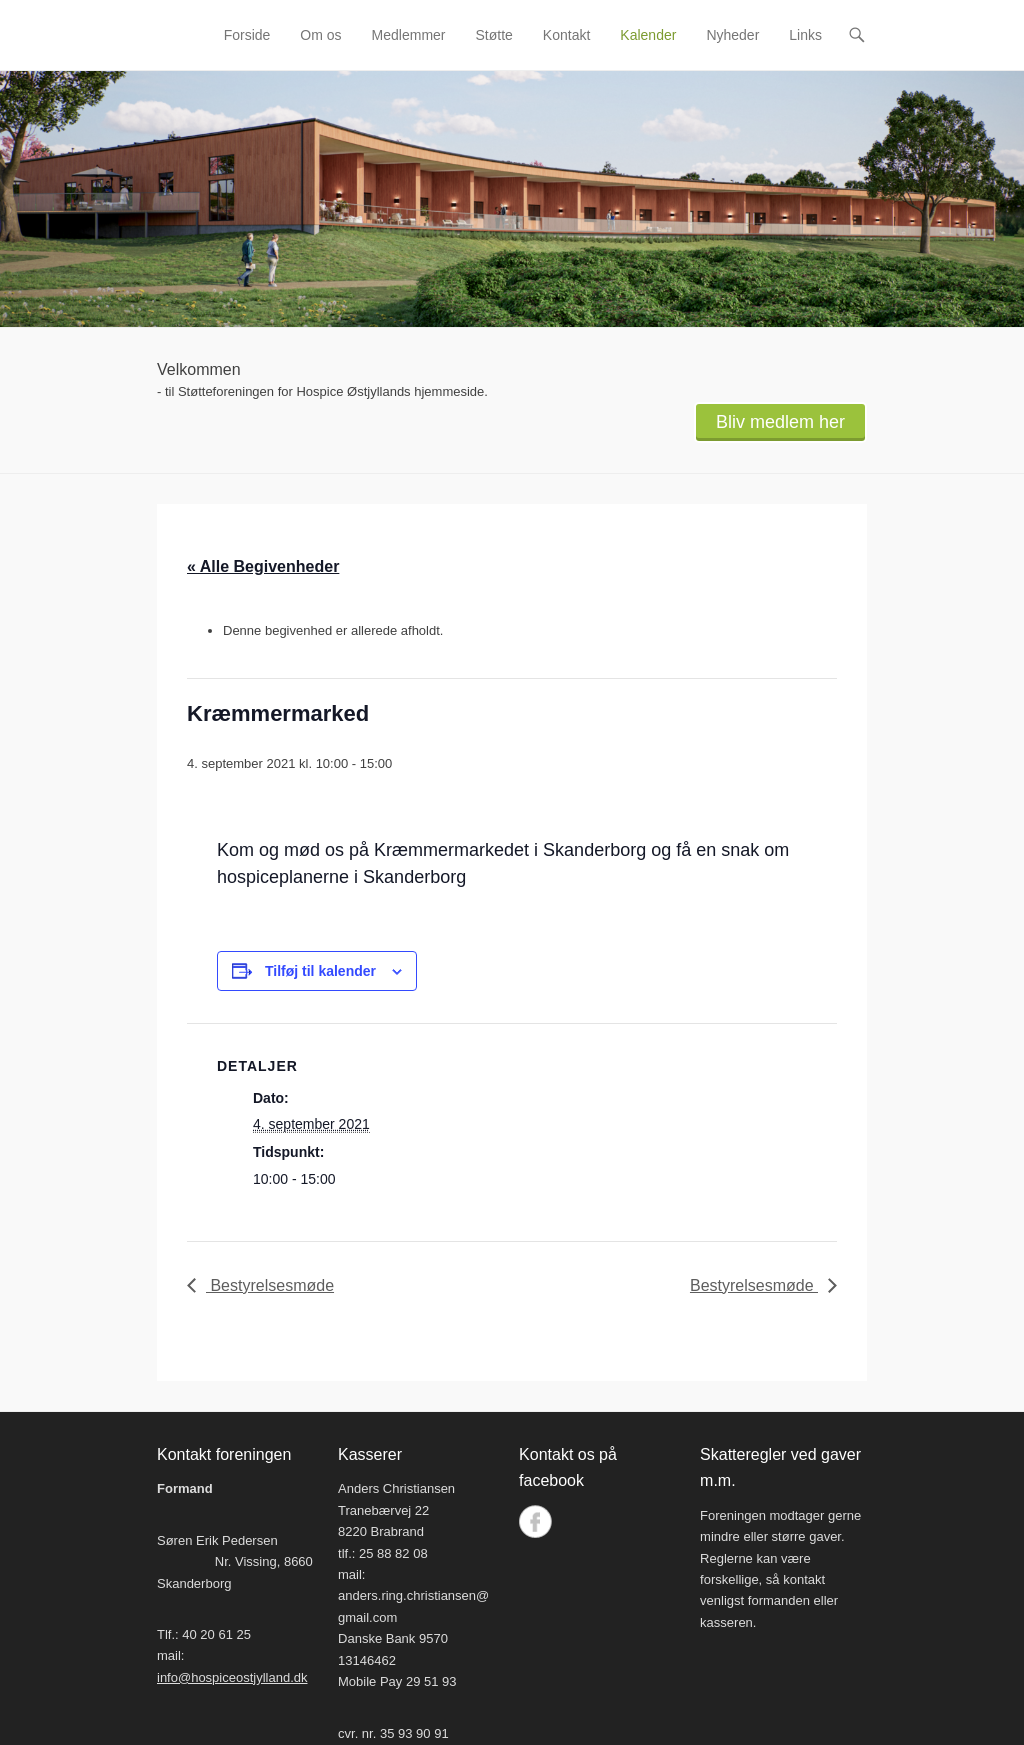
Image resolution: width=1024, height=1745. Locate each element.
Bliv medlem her (780, 422)
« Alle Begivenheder (263, 566)
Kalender (648, 35)
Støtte (494, 35)
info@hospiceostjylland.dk (232, 1677)
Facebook (535, 1521)
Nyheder (732, 35)
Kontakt (566, 35)
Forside (247, 35)
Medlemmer (409, 35)
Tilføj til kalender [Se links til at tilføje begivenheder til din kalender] (320, 971)
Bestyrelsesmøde (270, 1285)
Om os (320, 35)
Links (805, 35)
